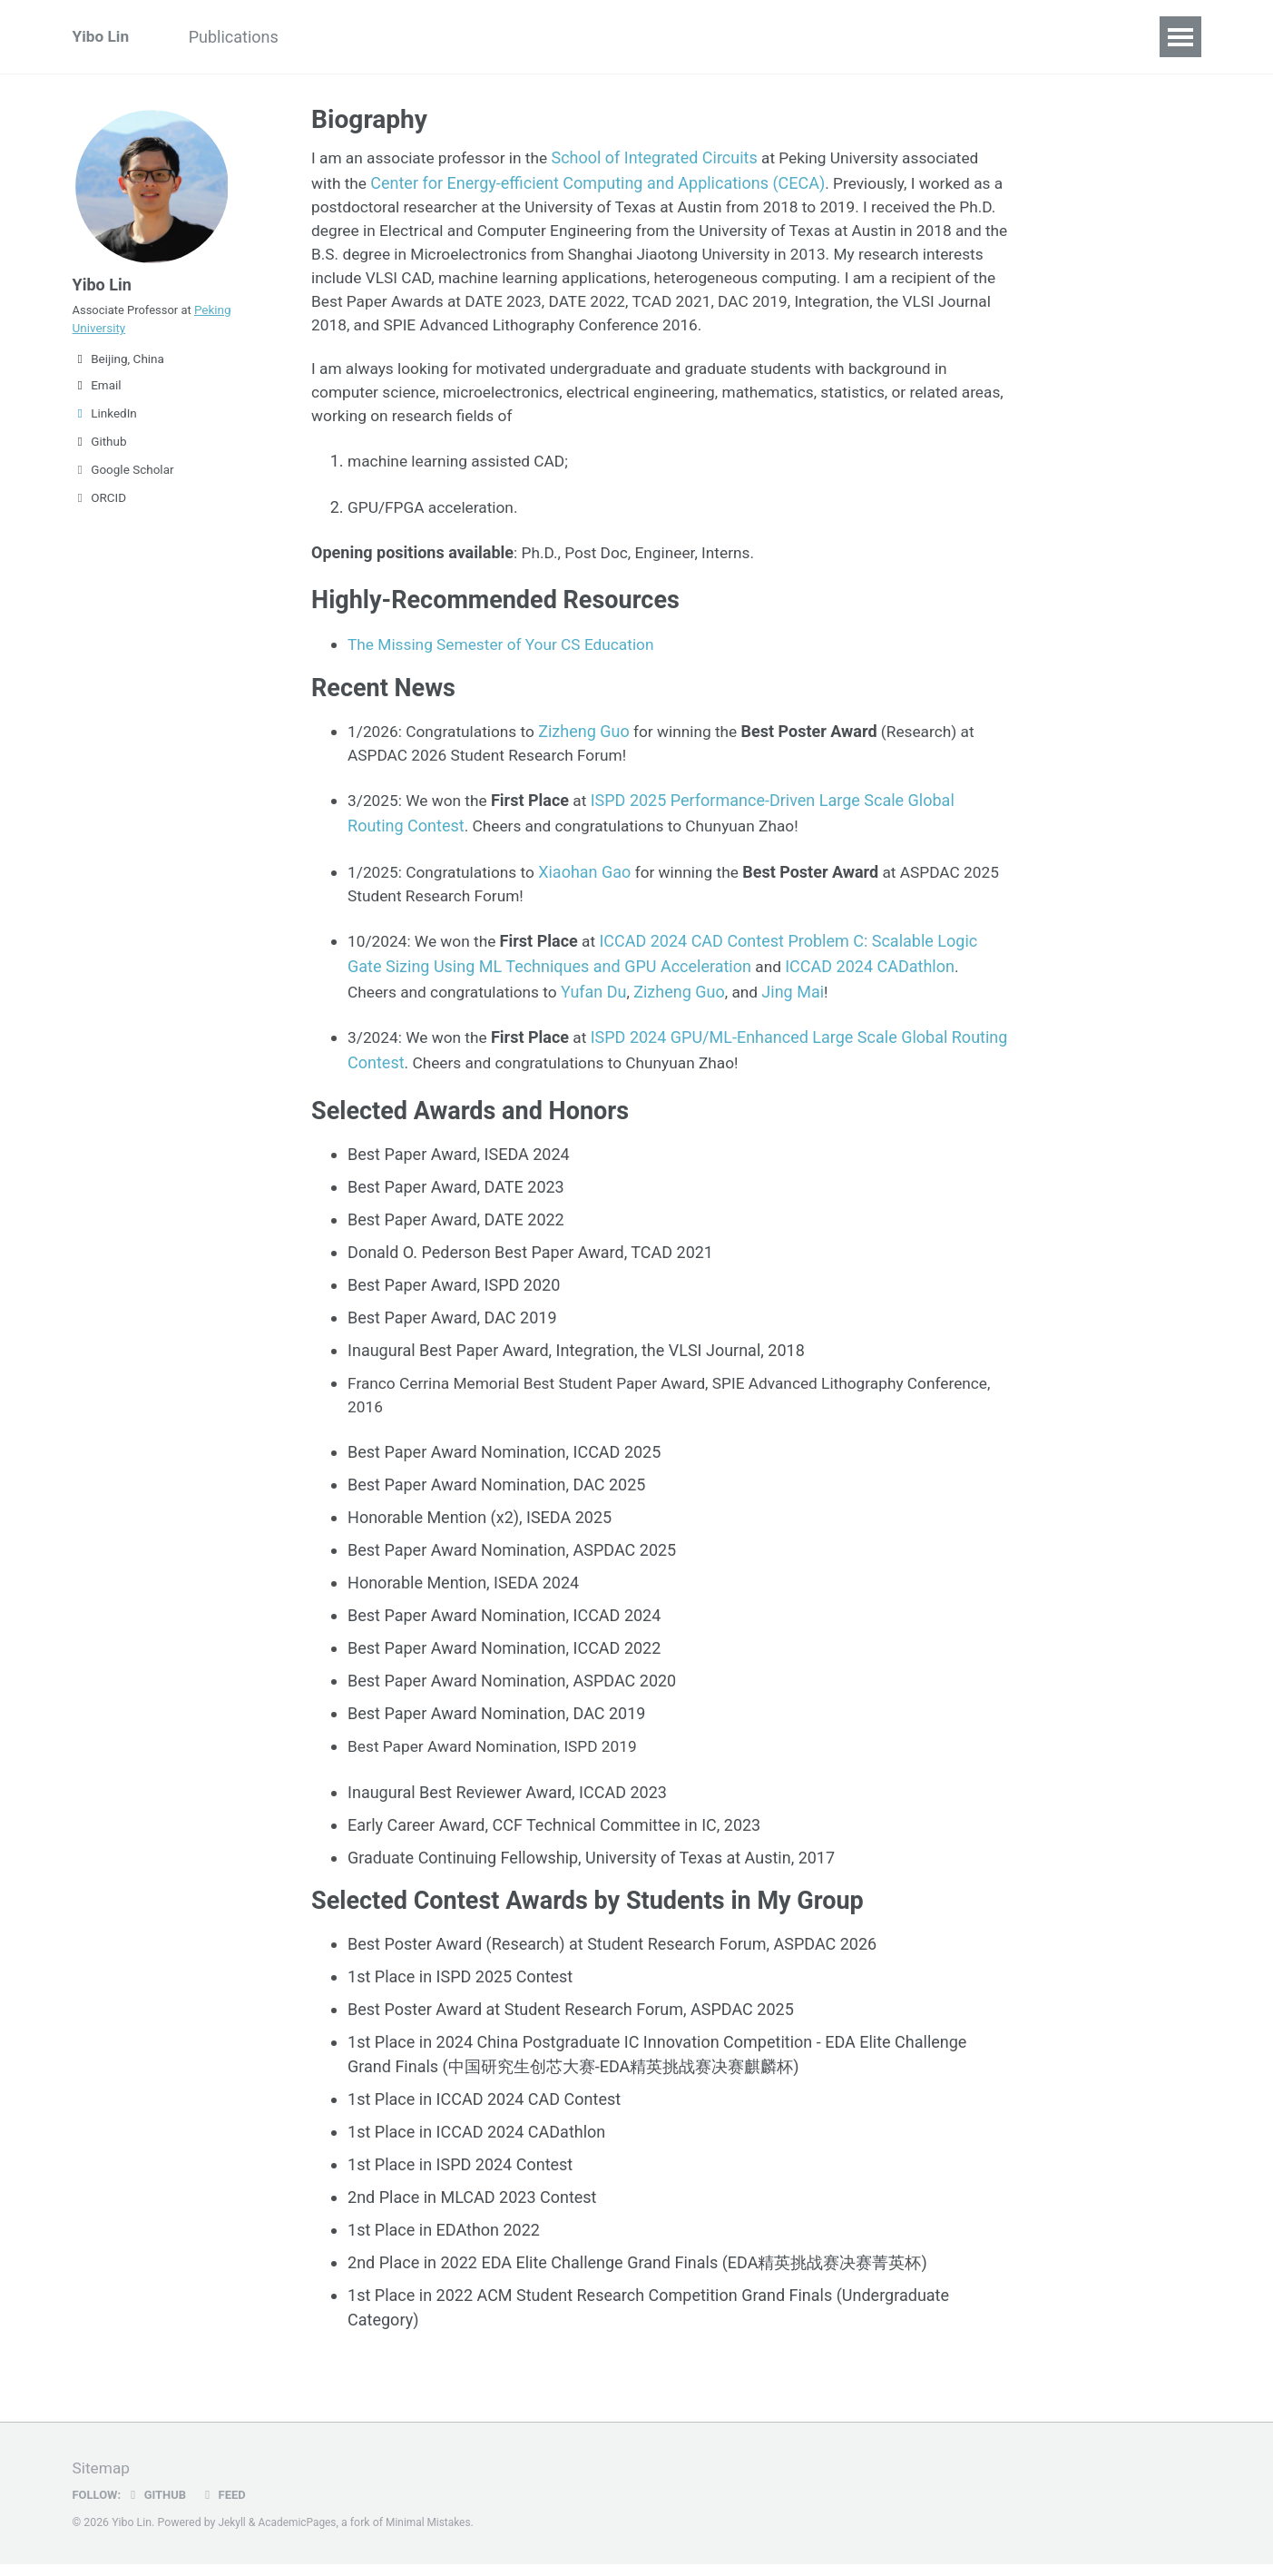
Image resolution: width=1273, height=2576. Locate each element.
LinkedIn (105, 422)
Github (100, 450)
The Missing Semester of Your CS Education (507, 654)
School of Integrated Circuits (665, 157)
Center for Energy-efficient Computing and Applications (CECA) (600, 182)
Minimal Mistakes (434, 2534)
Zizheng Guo (592, 742)
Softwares (468, 36)
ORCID (100, 506)
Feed (226, 2506)
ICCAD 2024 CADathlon (871, 977)
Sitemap (102, 2480)
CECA (801, 36)
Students (716, 36)
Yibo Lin (102, 36)
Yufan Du (603, 1001)
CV (641, 36)
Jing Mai (803, 1001)
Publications (242, 36)
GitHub (158, 2506)
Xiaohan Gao (592, 881)
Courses (568, 36)
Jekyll (232, 2534)
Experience (359, 36)
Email (97, 394)
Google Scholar (123, 478)
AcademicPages (299, 2534)
